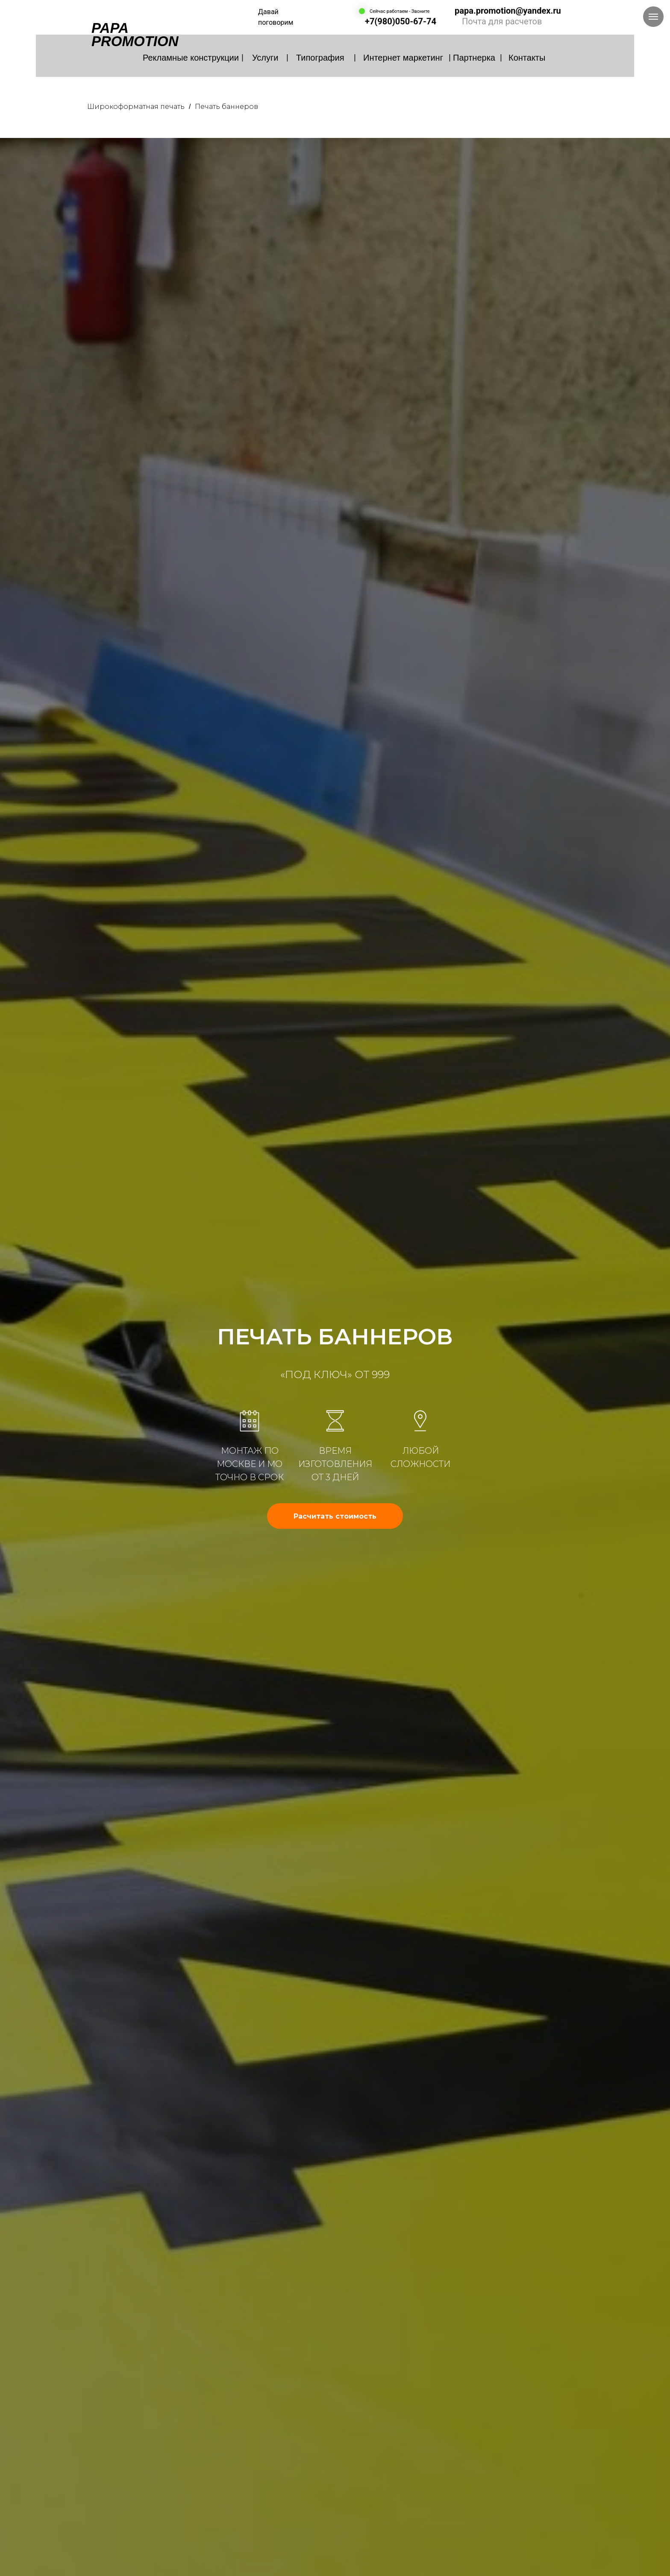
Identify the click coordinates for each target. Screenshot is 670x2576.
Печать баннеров (226, 106)
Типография (320, 57)
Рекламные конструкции (191, 57)
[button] (335, 1516)
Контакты (526, 57)
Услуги (265, 57)
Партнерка (474, 57)
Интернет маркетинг (403, 57)
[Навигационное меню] (653, 17)
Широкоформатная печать (136, 106)
